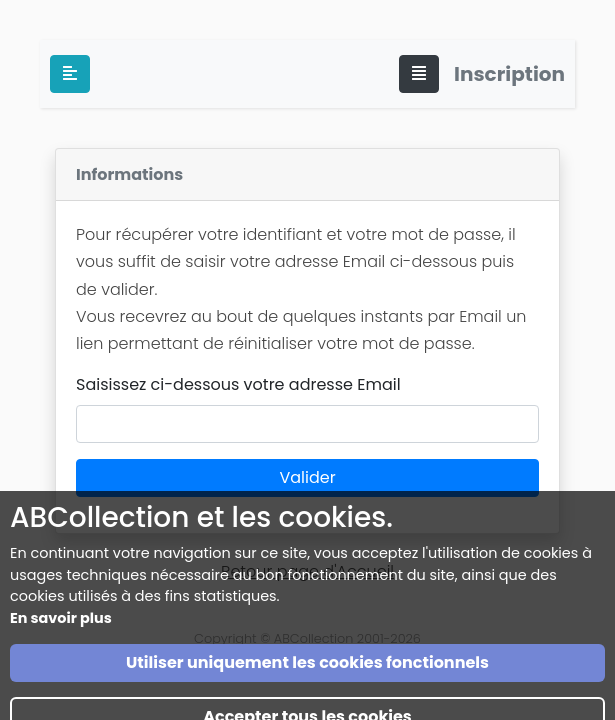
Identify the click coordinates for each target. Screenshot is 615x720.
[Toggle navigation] (419, 74)
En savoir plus (61, 642)
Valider (307, 477)
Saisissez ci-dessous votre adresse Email (238, 384)
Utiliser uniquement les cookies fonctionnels (307, 686)
